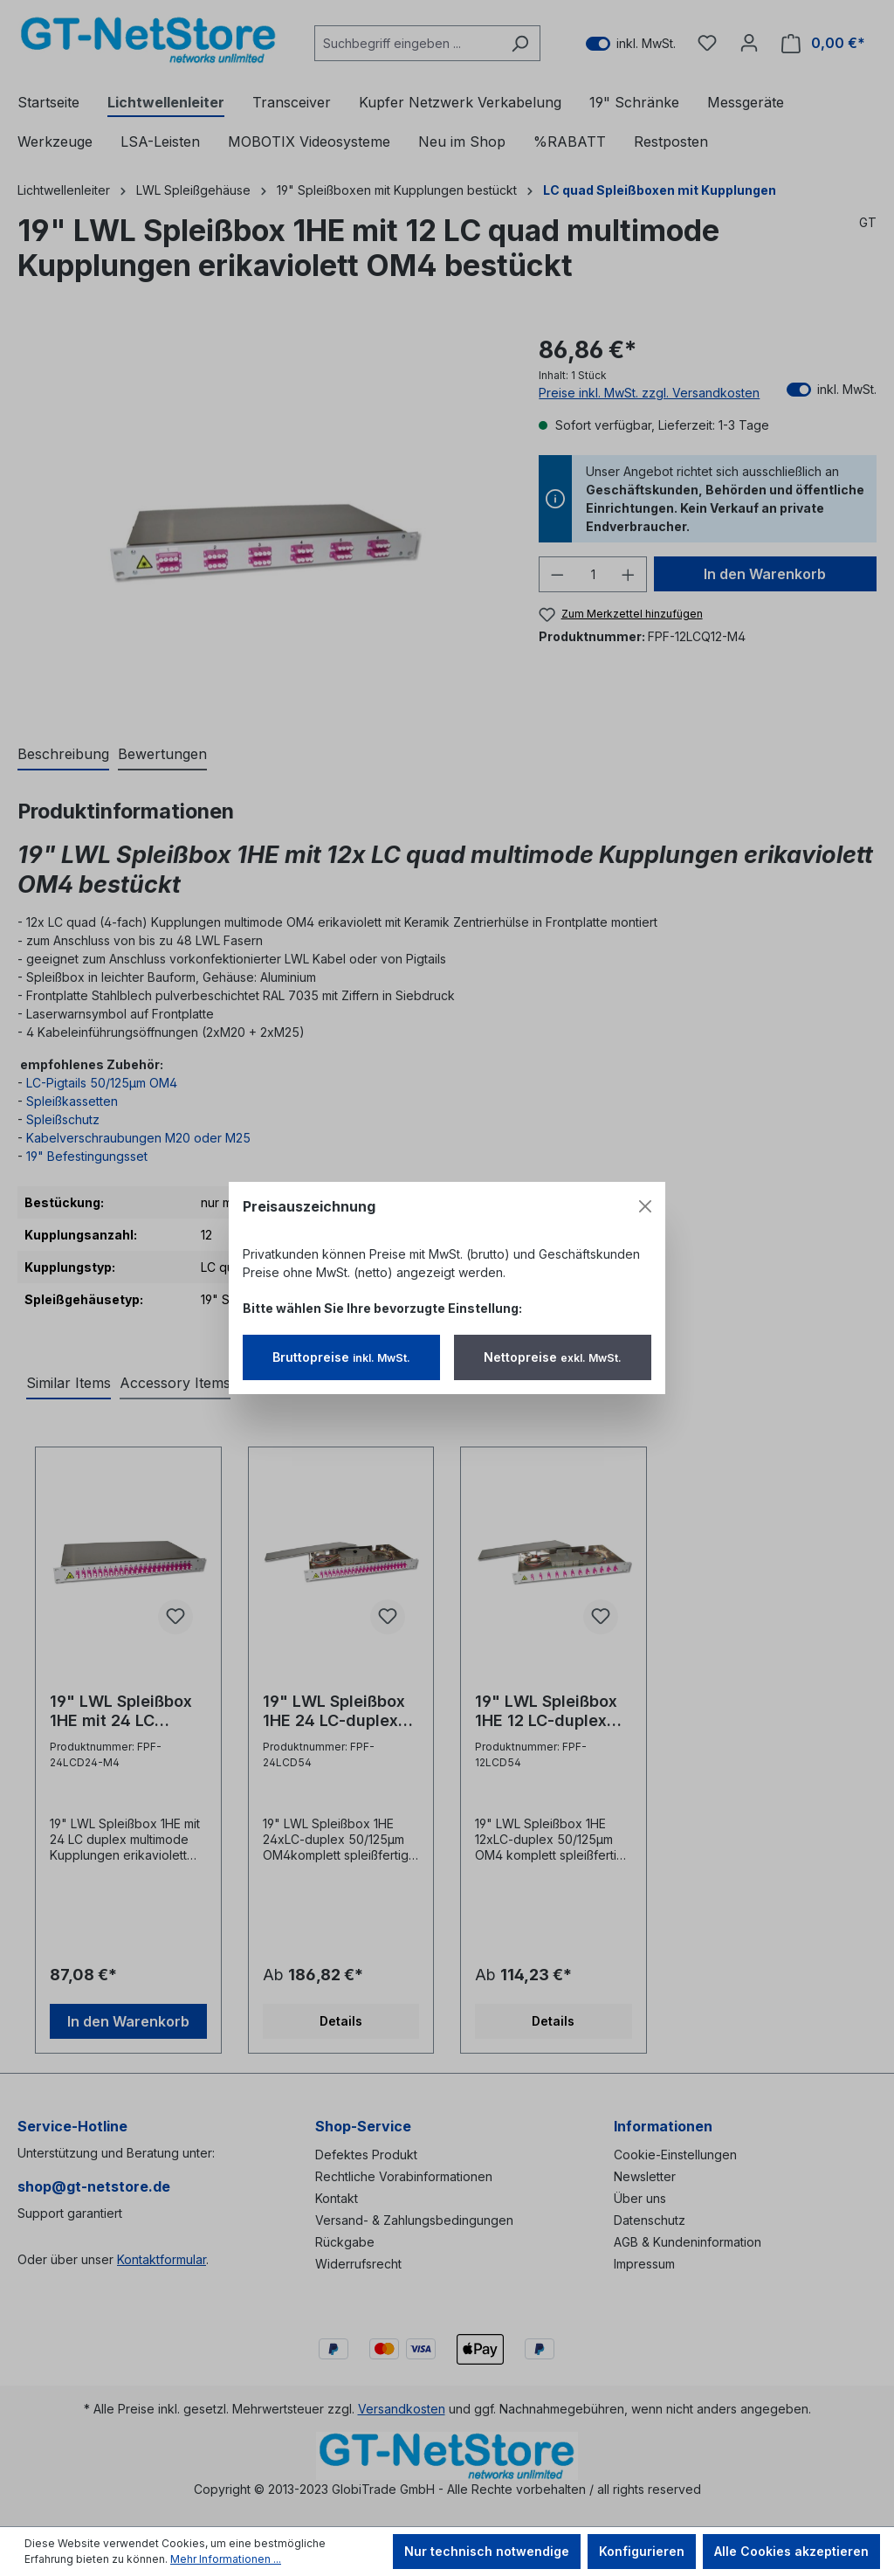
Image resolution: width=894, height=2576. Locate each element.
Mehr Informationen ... (225, 2559)
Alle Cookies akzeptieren (791, 2551)
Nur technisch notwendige (486, 2551)
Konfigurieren (641, 2551)
